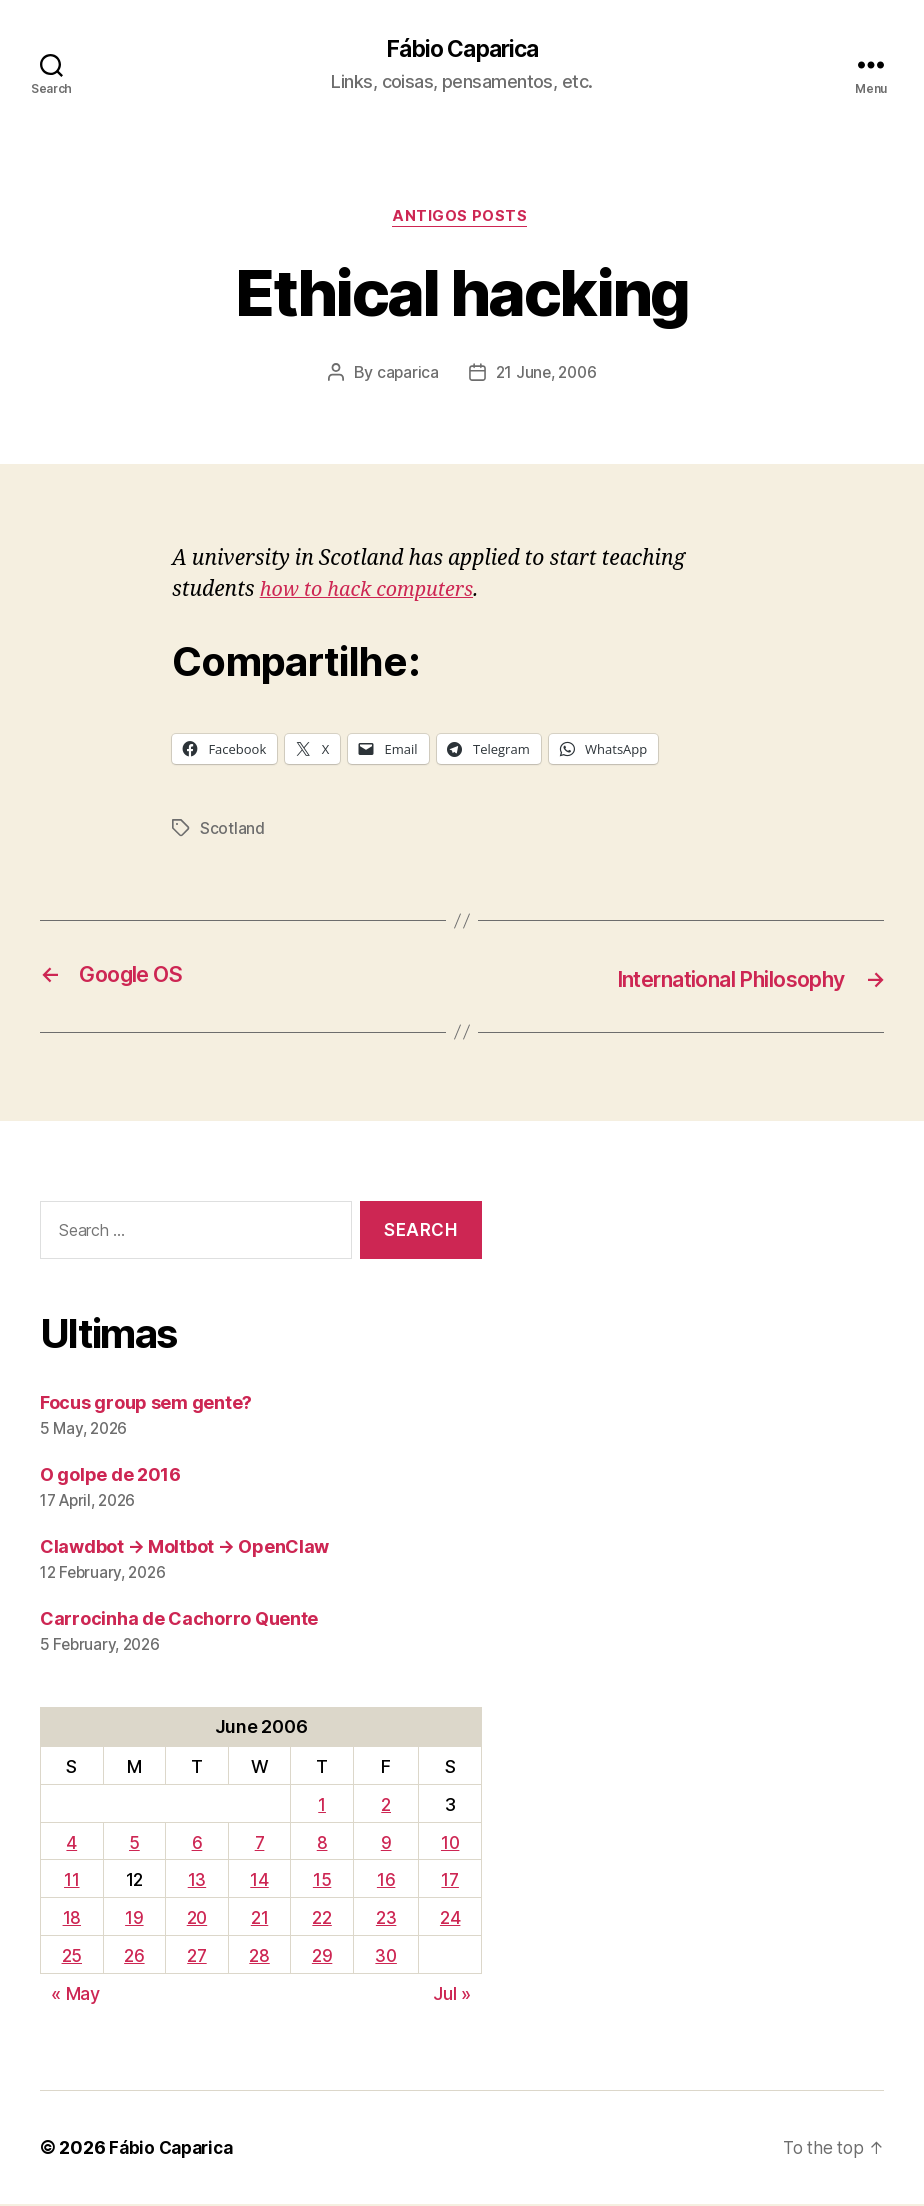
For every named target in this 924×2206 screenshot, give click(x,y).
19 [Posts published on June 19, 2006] (133, 1919)
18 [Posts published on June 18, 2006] (71, 1919)
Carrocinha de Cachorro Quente (179, 1620)
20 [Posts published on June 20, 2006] (196, 1919)
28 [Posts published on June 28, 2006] (259, 1957)
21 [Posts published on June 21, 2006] (259, 1919)
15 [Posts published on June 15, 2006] (321, 1881)
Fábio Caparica (462, 50)
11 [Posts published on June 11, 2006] (71, 1881)
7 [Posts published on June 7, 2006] (259, 1844)
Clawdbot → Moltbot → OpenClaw (184, 1548)
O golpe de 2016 (110, 1476)
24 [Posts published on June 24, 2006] (450, 1919)
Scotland (232, 832)
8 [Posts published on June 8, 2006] (321, 1844)
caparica (404, 376)
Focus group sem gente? (146, 1404)
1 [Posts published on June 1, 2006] (321, 1806)
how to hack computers (373, 593)
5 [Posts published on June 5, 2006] (133, 1844)
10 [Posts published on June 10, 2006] (450, 1844)
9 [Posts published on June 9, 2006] (386, 1844)
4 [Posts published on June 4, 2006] (71, 1844)
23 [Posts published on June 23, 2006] (386, 1919)
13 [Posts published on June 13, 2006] (196, 1881)
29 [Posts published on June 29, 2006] (321, 1957)
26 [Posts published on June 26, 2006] (133, 1957)
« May (75, 1995)
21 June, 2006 (546, 376)
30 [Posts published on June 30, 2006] (386, 1957)
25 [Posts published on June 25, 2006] (71, 1957)
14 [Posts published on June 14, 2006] (259, 1881)
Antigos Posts (461, 220)
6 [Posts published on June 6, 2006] (196, 1844)
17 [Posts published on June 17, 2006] (450, 1881)
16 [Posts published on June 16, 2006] (386, 1881)
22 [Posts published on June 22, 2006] (321, 1919)
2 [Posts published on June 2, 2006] (386, 1806)
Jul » (452, 1995)
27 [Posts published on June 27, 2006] (196, 1957)
